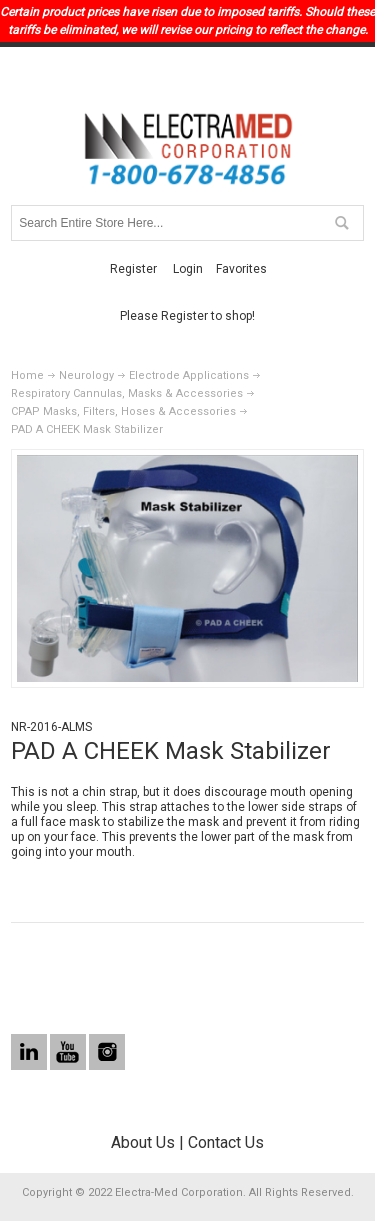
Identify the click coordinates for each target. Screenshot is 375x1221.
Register (133, 269)
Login (188, 269)
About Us (143, 1142)
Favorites (241, 269)
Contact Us (226, 1142)
